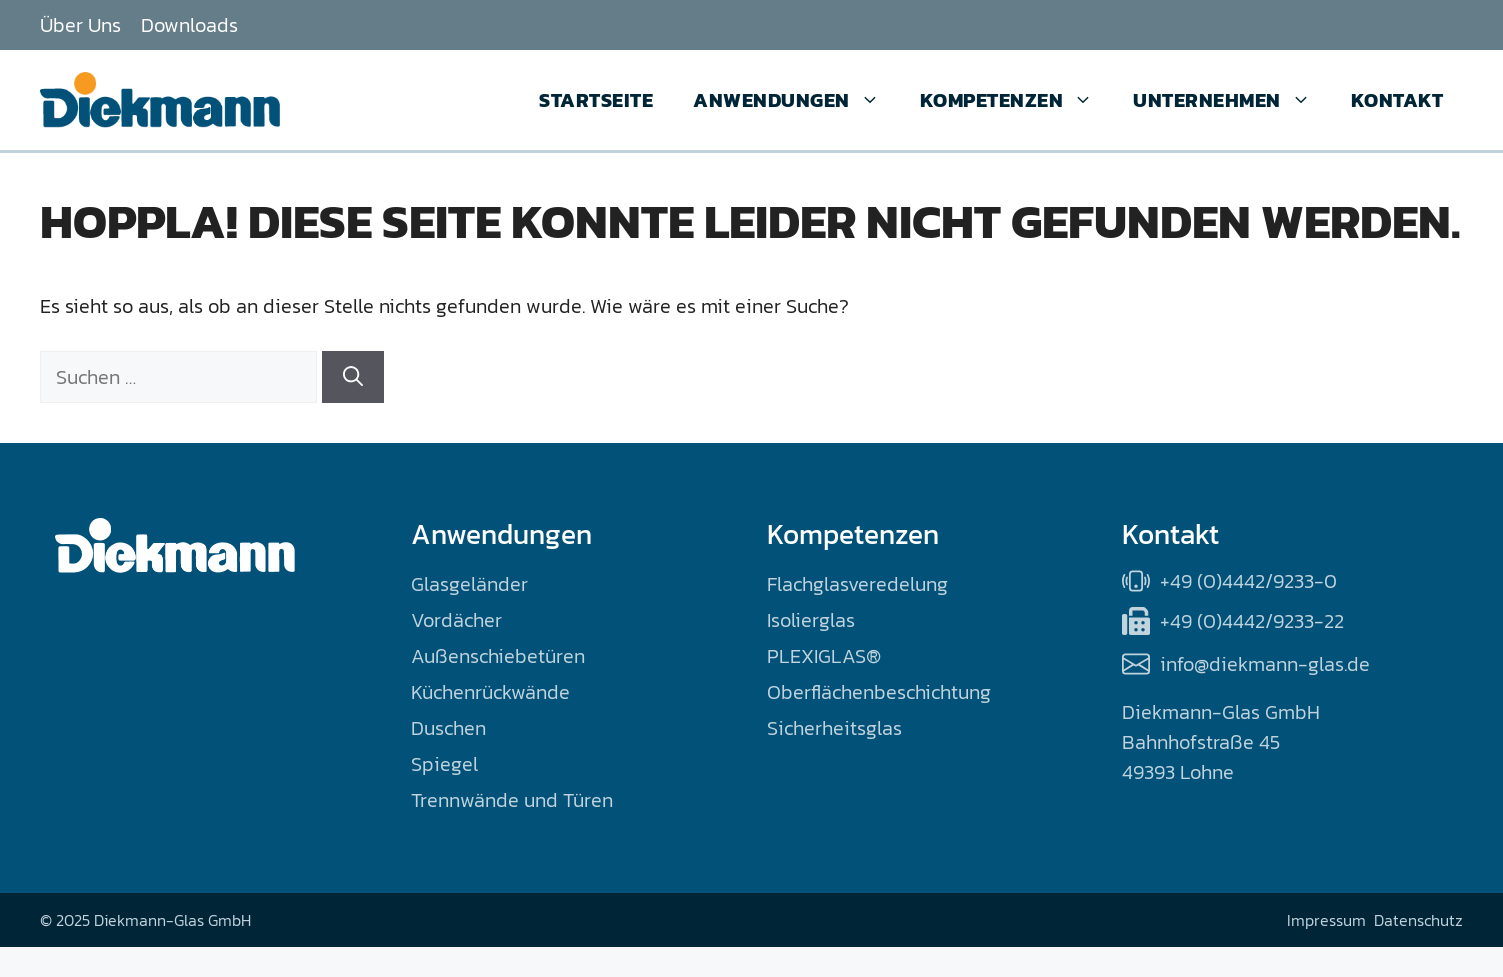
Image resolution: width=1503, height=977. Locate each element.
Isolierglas (811, 620)
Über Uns (80, 25)
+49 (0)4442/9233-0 (1248, 581)
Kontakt (1397, 100)
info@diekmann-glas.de (1265, 664)
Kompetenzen (1017, 100)
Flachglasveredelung (857, 584)
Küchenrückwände (490, 692)
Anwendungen (796, 100)
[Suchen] (353, 377)
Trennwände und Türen (512, 800)
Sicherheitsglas (834, 728)
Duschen (448, 728)
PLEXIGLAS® (824, 656)
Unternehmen (1232, 100)
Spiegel (444, 764)
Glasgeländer (469, 584)
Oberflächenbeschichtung (879, 692)
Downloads (189, 25)
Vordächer (456, 620)
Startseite (596, 100)
